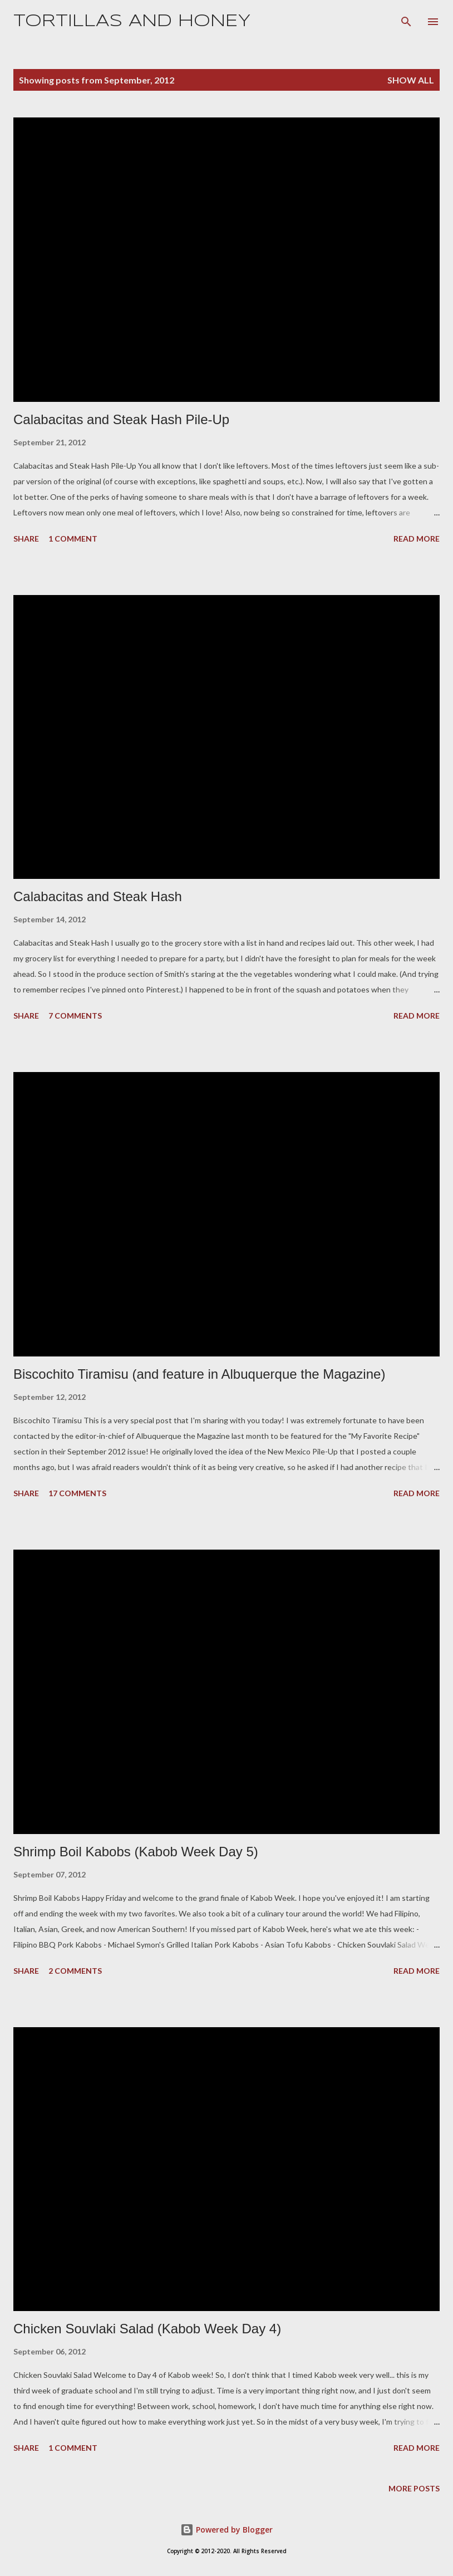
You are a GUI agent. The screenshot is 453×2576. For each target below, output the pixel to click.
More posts (414, 2488)
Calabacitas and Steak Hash (97, 896)
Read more (416, 538)
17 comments (77, 1493)
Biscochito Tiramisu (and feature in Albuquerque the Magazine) (199, 1374)
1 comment (72, 538)
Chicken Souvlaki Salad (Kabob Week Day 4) (147, 2328)
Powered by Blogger (226, 2529)
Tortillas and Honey (131, 21)
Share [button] (26, 538)
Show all (410, 80)
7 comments (75, 1015)
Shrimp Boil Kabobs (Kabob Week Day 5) (135, 1851)
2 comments (75, 1970)
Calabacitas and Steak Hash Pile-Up (121, 419)
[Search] (406, 20)
